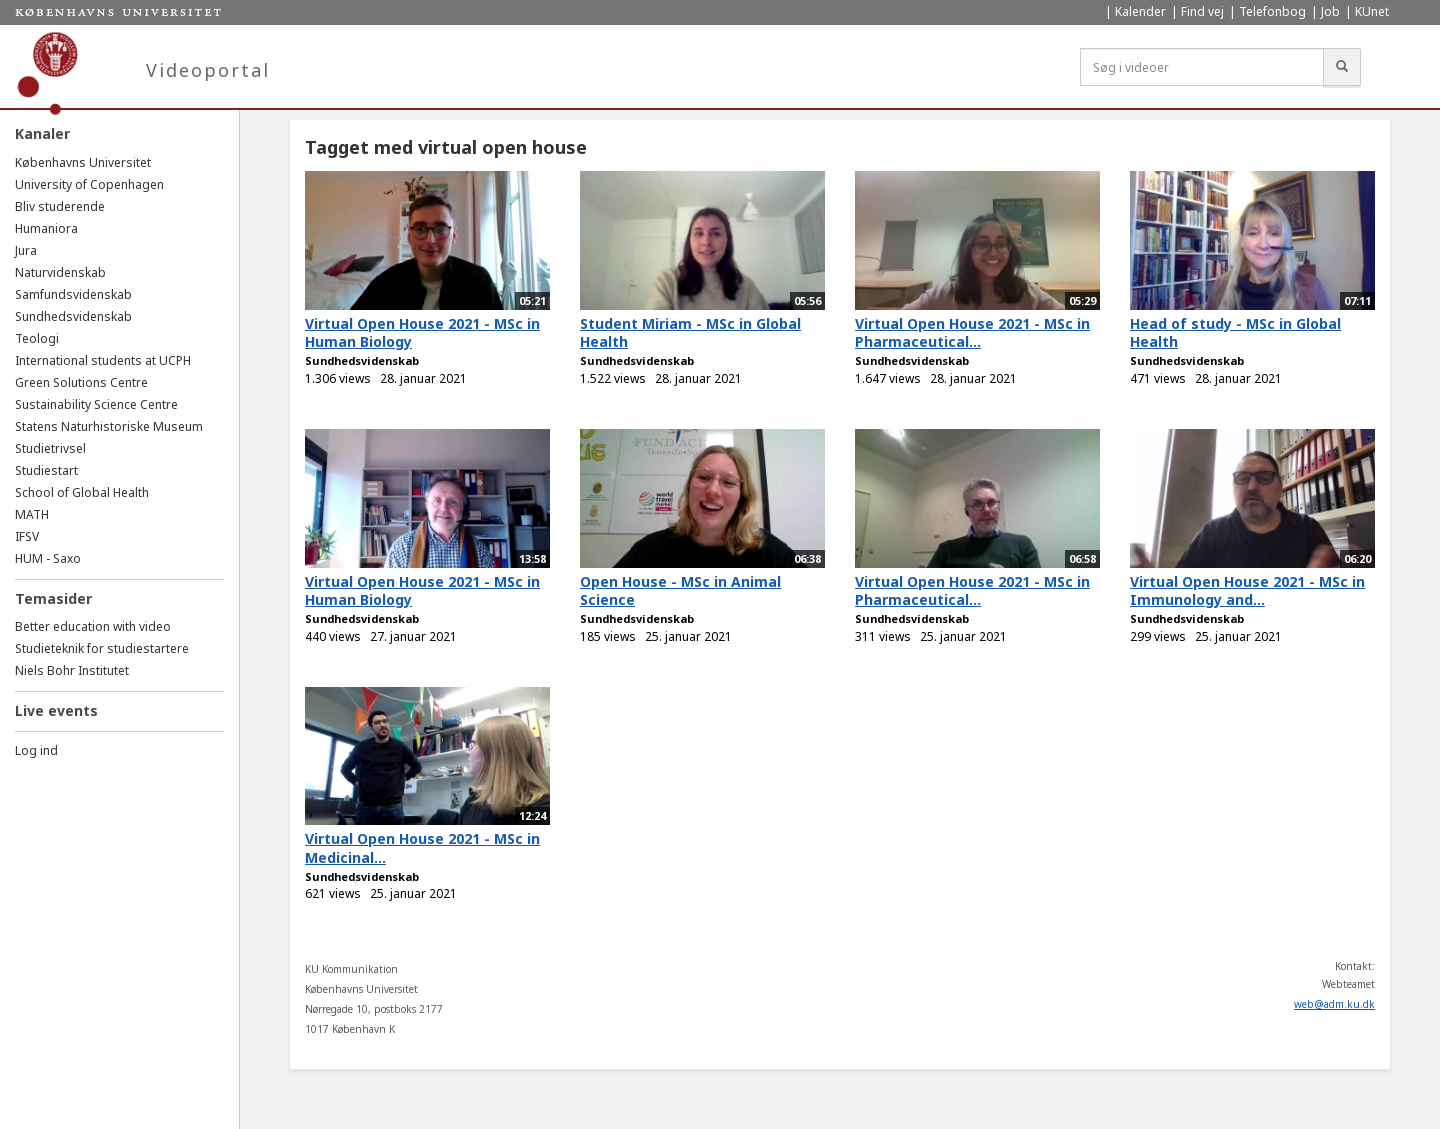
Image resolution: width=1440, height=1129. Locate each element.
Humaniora (46, 228)
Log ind (36, 750)
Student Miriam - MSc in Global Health (690, 333)
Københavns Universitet (83, 162)
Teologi (37, 338)
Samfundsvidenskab (73, 294)
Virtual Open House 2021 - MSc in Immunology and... (1247, 591)
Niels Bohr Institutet (72, 670)
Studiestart (46, 470)
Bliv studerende (60, 206)
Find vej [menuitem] (1202, 11)
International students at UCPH (103, 360)
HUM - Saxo (48, 558)
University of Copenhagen (89, 184)
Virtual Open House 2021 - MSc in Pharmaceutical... (972, 333)
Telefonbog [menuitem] (1272, 11)
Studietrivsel (50, 448)
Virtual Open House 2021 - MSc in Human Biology (422, 333)
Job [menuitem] (1330, 11)
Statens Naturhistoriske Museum (109, 426)
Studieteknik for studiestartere (102, 648)
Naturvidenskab (60, 272)
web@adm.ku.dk (1334, 1004)
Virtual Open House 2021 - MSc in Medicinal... (422, 848)
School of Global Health (82, 492)
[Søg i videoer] (1202, 67)
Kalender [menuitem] (1140, 11)
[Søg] (1342, 67)
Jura (26, 250)
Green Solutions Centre (81, 382)
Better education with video (93, 626)
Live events (56, 710)
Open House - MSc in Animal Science (680, 591)
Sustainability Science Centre (96, 404)
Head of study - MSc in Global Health (1235, 333)
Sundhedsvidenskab (73, 316)
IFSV (27, 536)
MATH (32, 514)
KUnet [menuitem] (1372, 11)
